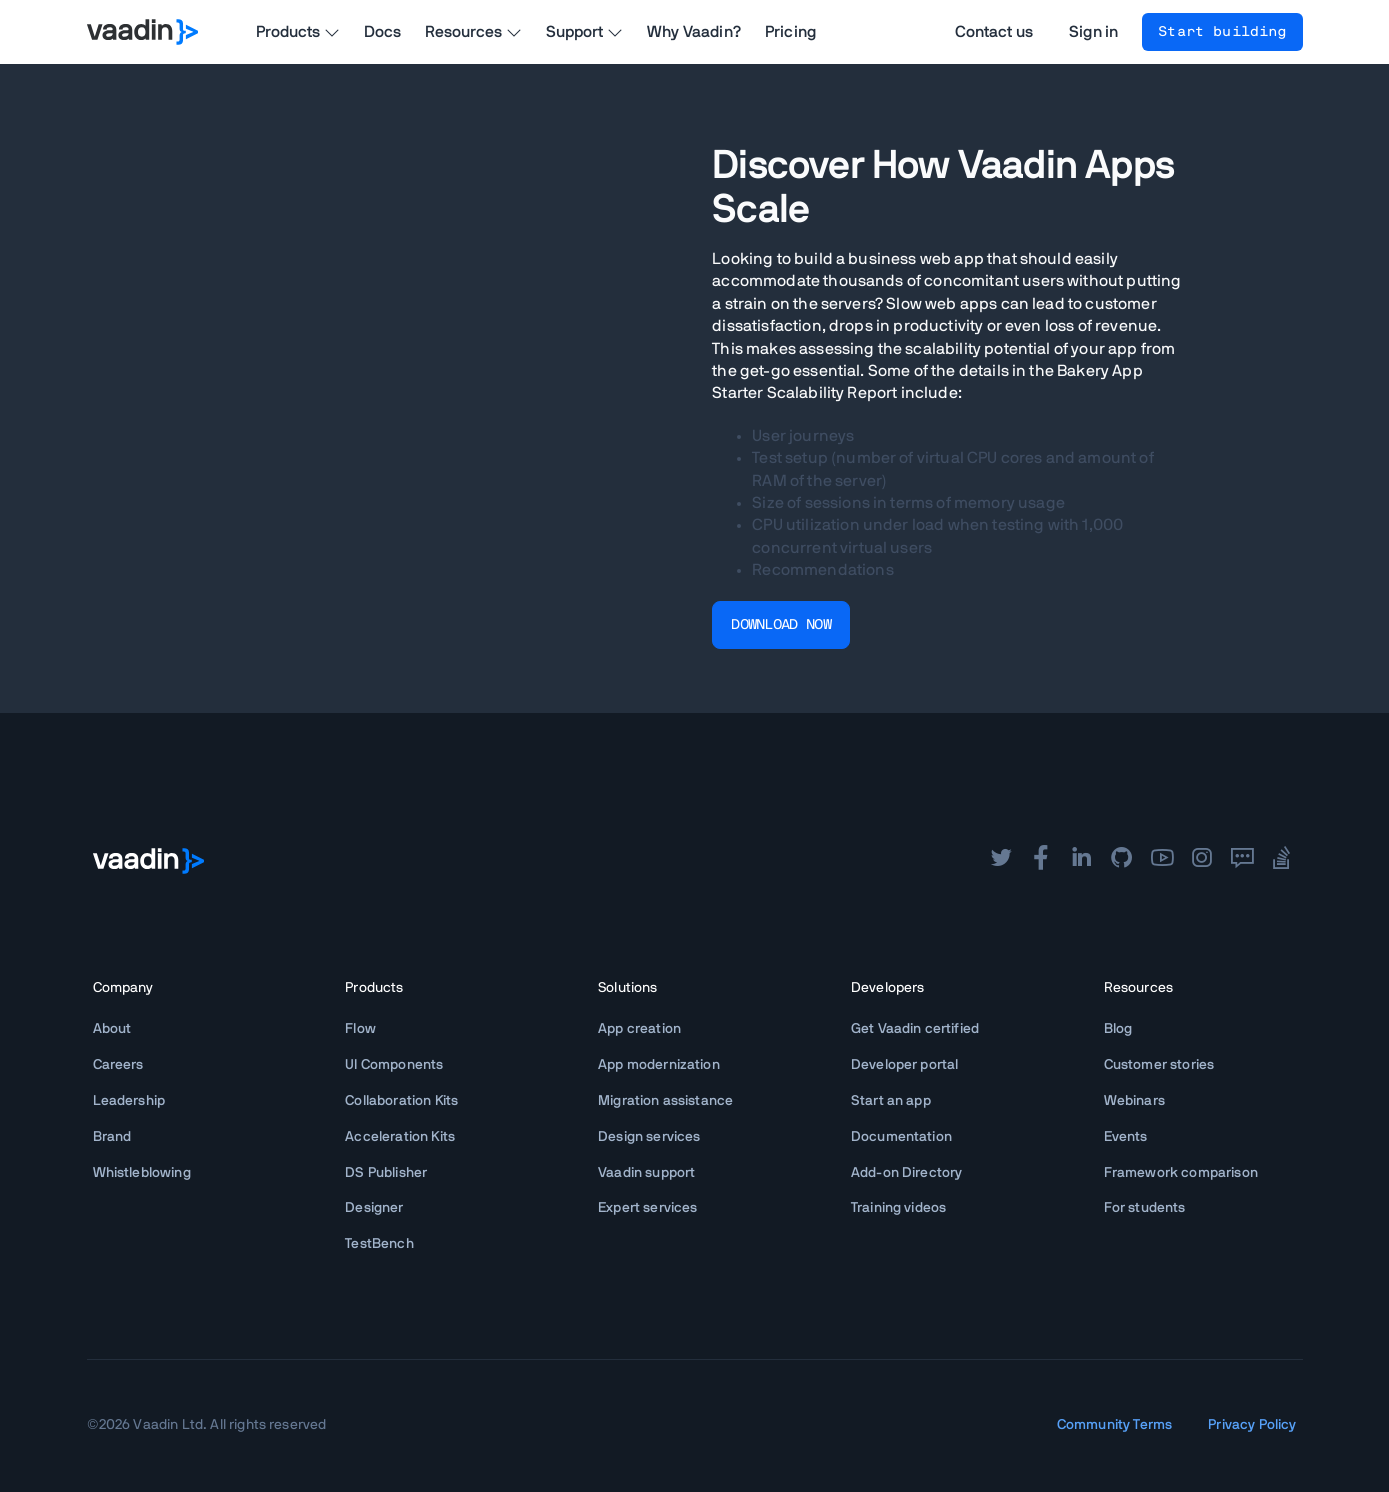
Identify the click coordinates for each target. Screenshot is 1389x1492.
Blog (1118, 1029)
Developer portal (905, 1065)
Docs (383, 32)
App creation (639, 1029)
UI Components (394, 1065)
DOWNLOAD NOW (781, 625)
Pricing (790, 32)
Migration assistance (665, 1101)
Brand (112, 1137)
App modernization (659, 1065)
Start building (1222, 32)
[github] (1122, 860)
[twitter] (1001, 860)
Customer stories (1159, 1065)
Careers (118, 1065)
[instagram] (1202, 860)
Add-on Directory (907, 1173)
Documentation (901, 1137)
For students (1145, 1208)
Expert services (647, 1208)
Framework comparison (1181, 1173)
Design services (649, 1137)
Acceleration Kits (400, 1137)
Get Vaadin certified (915, 1029)
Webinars (1134, 1101)
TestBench (379, 1244)
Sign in (1093, 32)
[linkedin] (1081, 860)
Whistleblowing (142, 1173)
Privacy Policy (1252, 1425)
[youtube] (1162, 860)
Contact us (994, 32)
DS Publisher (386, 1173)
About (112, 1029)
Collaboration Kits (401, 1101)
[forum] (1242, 860)
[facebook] (1041, 860)
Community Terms (1114, 1425)
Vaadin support (646, 1173)
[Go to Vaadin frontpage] (148, 861)
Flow (360, 1029)
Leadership (129, 1101)
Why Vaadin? (694, 32)
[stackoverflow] (1282, 860)
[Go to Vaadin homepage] (142, 32)
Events (1126, 1137)
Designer (374, 1208)
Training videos (898, 1208)
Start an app (891, 1101)
